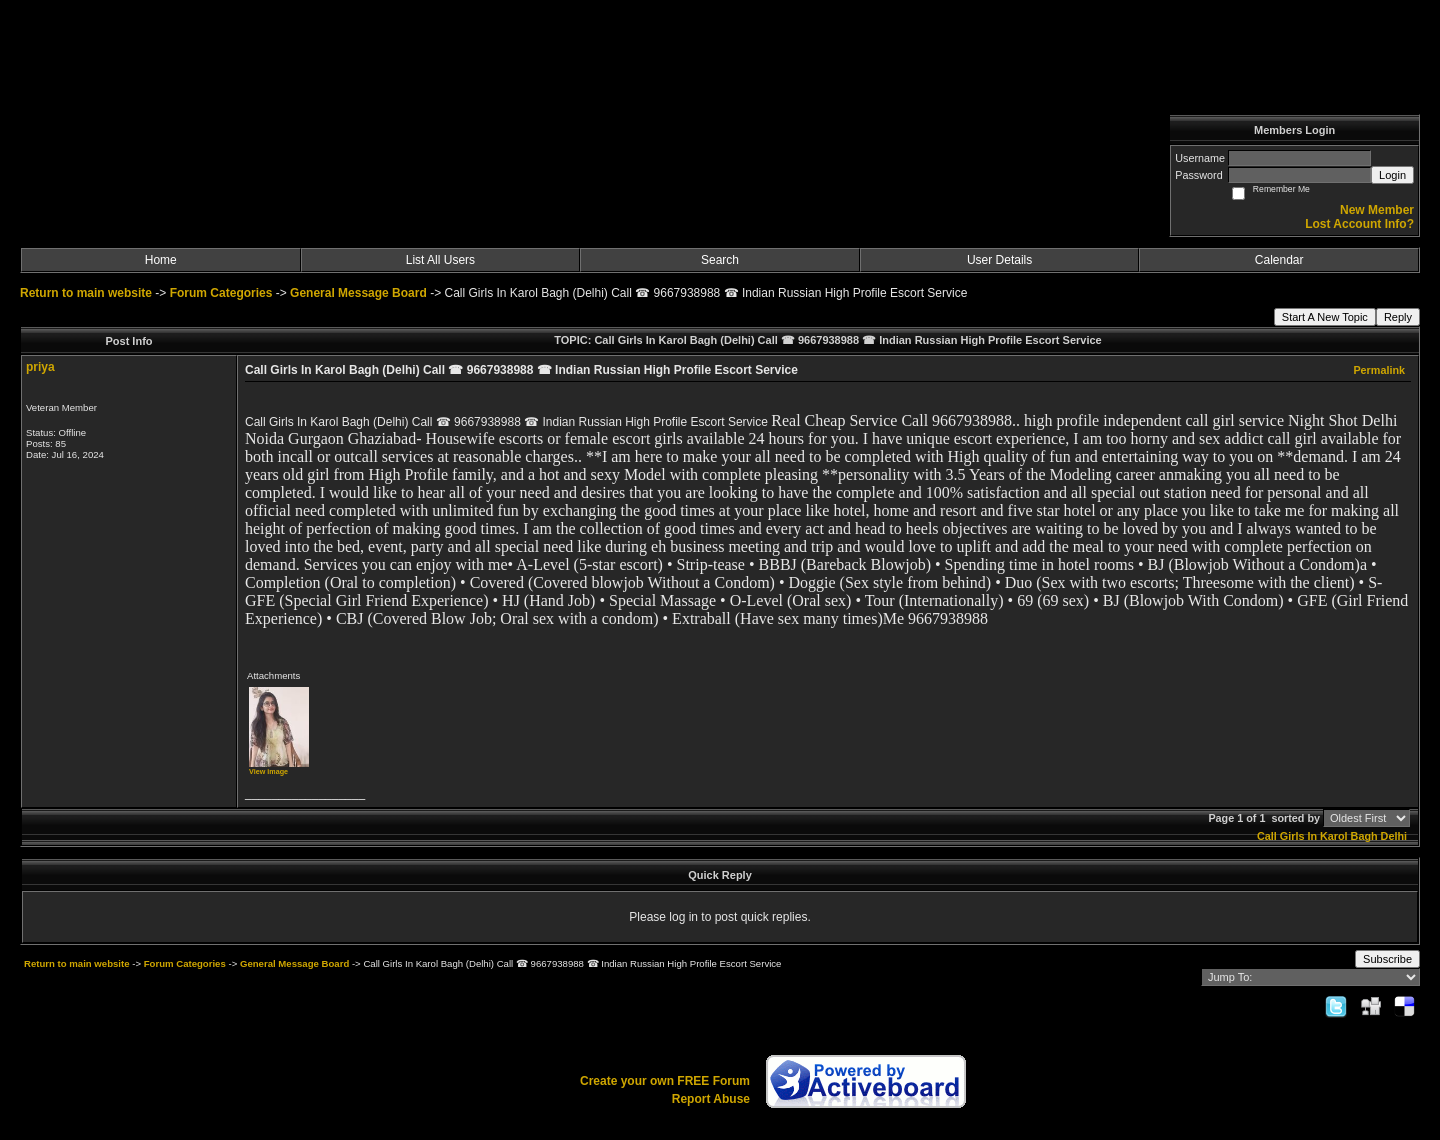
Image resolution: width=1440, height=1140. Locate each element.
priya (40, 367)
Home (161, 260)
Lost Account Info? (1359, 224)
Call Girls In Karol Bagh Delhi (1332, 836)
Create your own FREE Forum (665, 1081)
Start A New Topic (1325, 317)
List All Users (440, 260)
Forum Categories (221, 293)
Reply (1398, 317)
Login (1392, 175)
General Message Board (358, 293)
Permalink (1379, 370)
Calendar (1279, 260)
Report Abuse (711, 1099)
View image (268, 771)
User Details (999, 260)
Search (720, 260)
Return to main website (87, 293)
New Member (1377, 210)
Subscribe (1387, 959)
